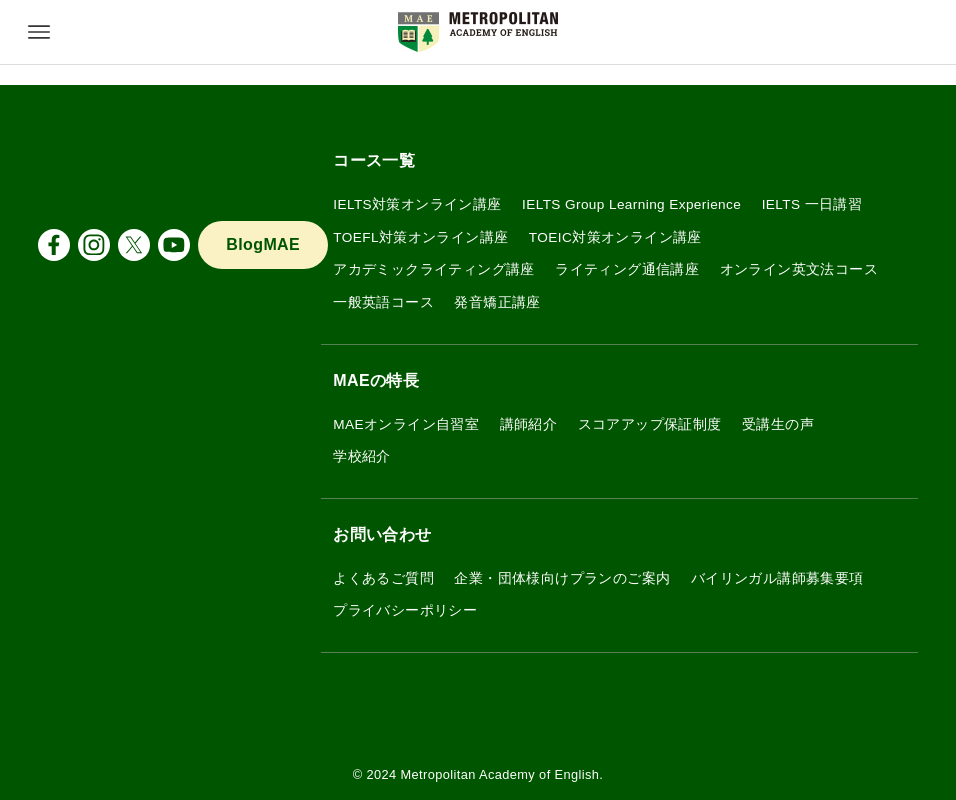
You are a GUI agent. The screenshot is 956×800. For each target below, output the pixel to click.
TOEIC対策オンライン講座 (615, 237)
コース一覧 (374, 160)
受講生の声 (778, 424)
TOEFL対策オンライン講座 (420, 237)
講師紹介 (529, 424)
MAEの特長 (376, 380)
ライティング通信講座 (627, 269)
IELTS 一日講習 (812, 204)
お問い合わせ (382, 534)
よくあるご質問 (383, 578)
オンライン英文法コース (799, 269)
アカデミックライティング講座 (434, 269)
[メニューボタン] (39, 32)
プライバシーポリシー (405, 610)
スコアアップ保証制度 (650, 424)
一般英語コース (383, 302)
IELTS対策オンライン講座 (417, 204)
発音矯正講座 (497, 302)
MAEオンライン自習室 (406, 424)
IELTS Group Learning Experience (631, 204)
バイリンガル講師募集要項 (777, 578)
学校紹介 (362, 456)
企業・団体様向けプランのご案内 (562, 578)
